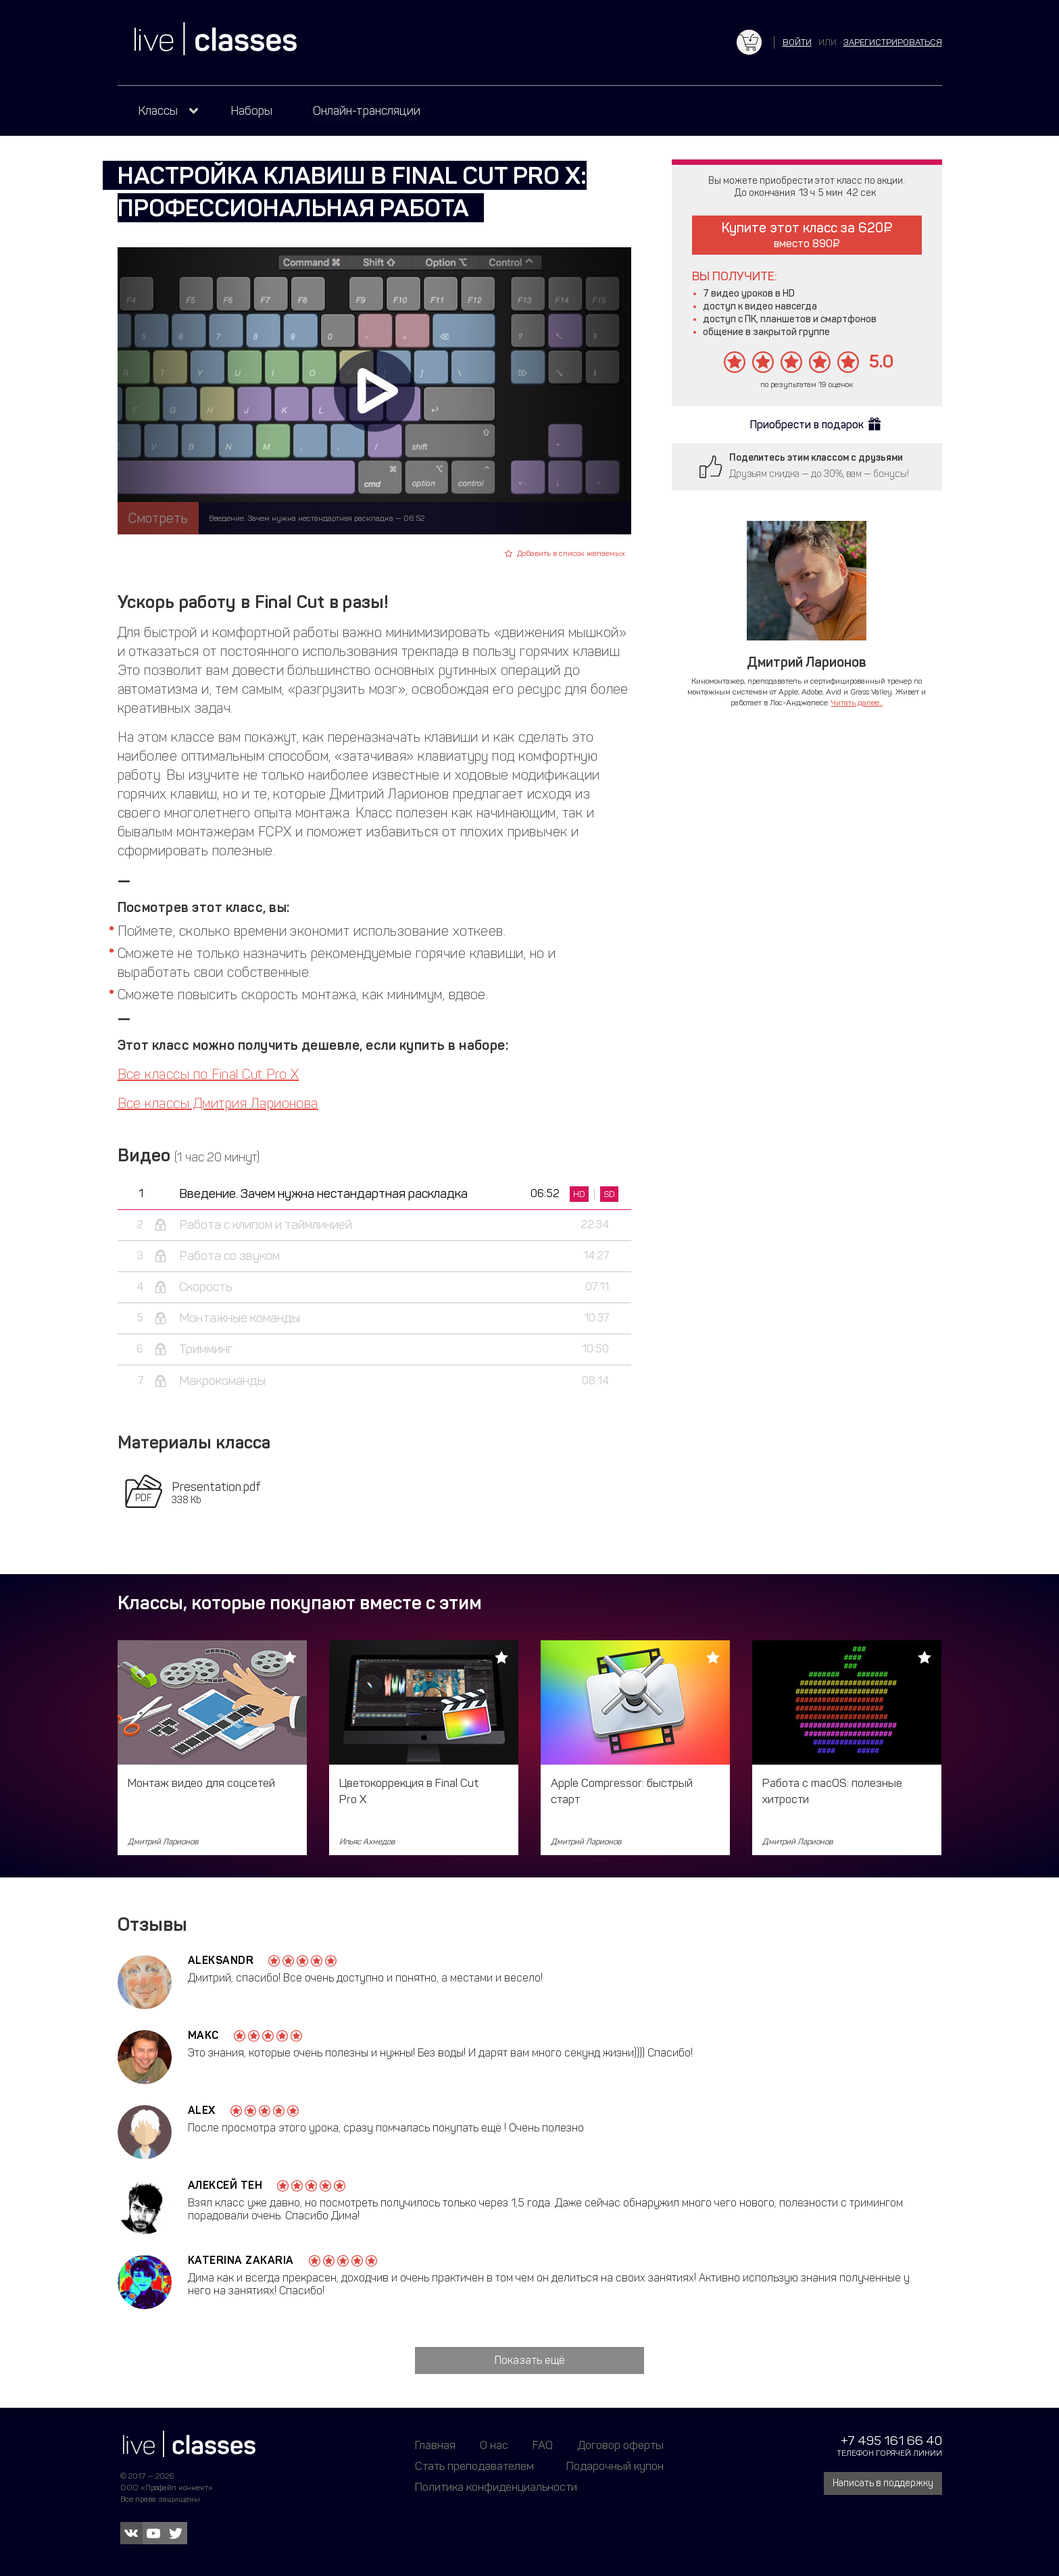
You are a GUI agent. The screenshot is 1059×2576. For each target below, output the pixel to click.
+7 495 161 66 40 (891, 2440)
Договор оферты (620, 2445)
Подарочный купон (615, 2466)
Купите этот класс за (807, 235)
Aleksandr (221, 1960)
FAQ (543, 2445)
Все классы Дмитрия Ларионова (218, 1103)
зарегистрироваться (892, 42)
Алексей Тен (225, 2185)
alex (202, 2110)
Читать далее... (857, 702)
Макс (203, 2035)
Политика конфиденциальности (496, 2487)
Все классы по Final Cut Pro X (208, 1074)
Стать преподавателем (474, 2466)
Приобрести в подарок (807, 424)
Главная (435, 2445)
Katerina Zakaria (241, 2260)
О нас (494, 2445)
